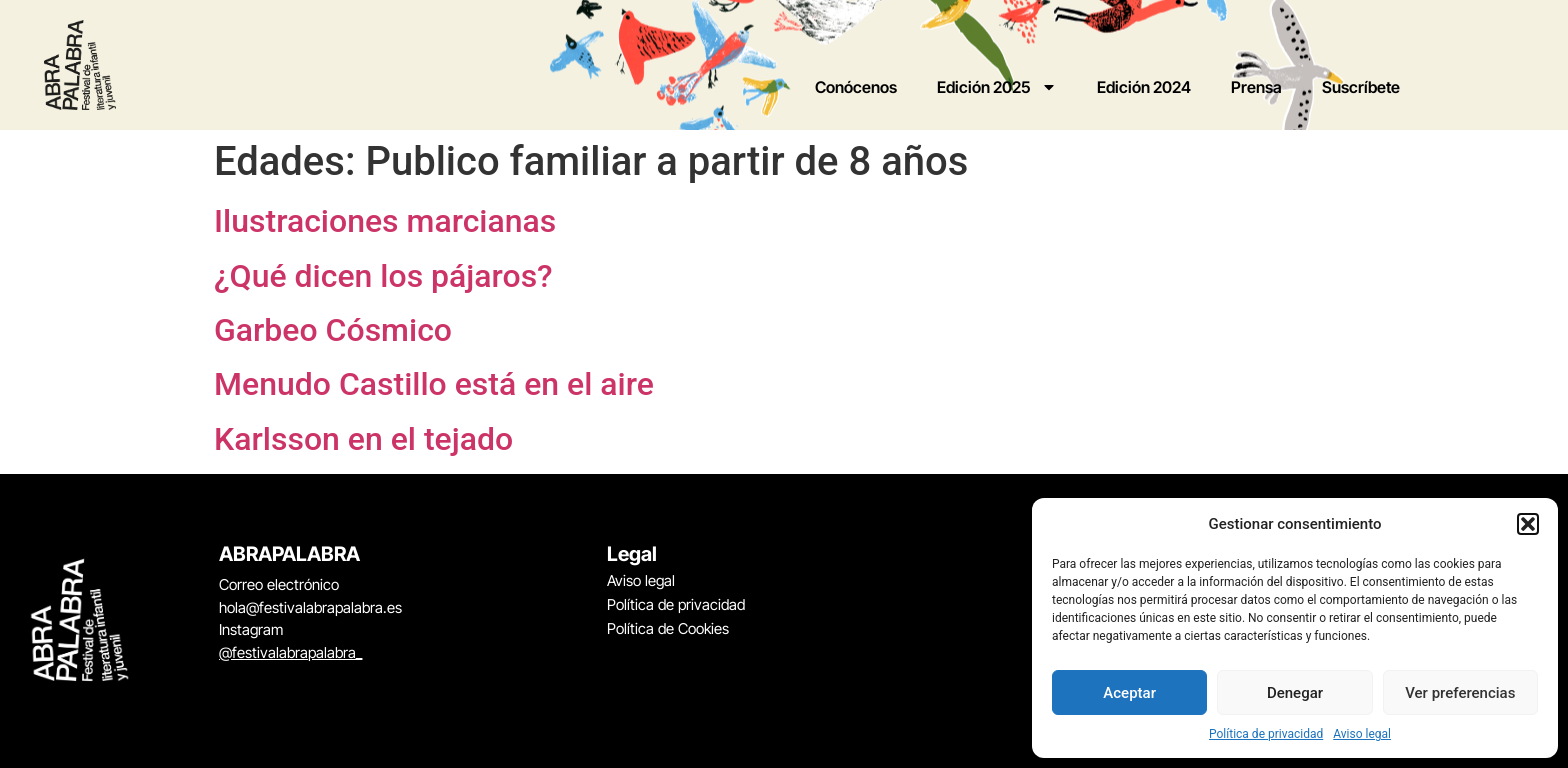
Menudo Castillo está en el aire (434, 384)
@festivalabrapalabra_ (290, 652)
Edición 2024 (1144, 87)
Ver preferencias (1460, 693)
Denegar (1295, 693)
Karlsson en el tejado (363, 439)
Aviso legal (1362, 734)
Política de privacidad (1266, 734)
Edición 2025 (997, 87)
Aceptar (1129, 693)
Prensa (1256, 87)
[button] (1528, 524)
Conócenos (856, 87)
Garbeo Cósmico (333, 330)
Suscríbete (1361, 87)
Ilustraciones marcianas (385, 221)
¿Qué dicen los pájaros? (383, 276)
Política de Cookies (668, 628)
